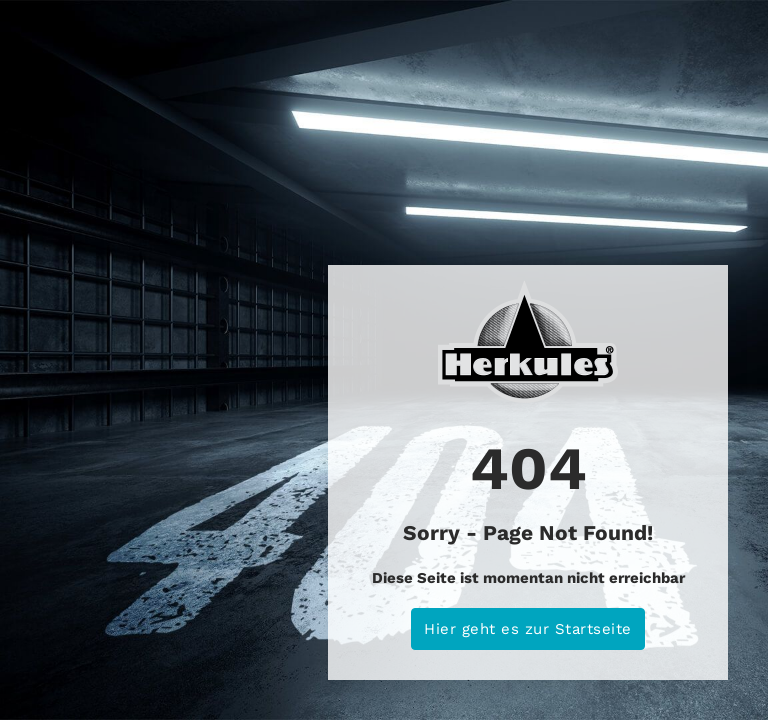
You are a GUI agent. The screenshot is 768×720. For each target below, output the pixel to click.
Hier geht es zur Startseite (528, 629)
